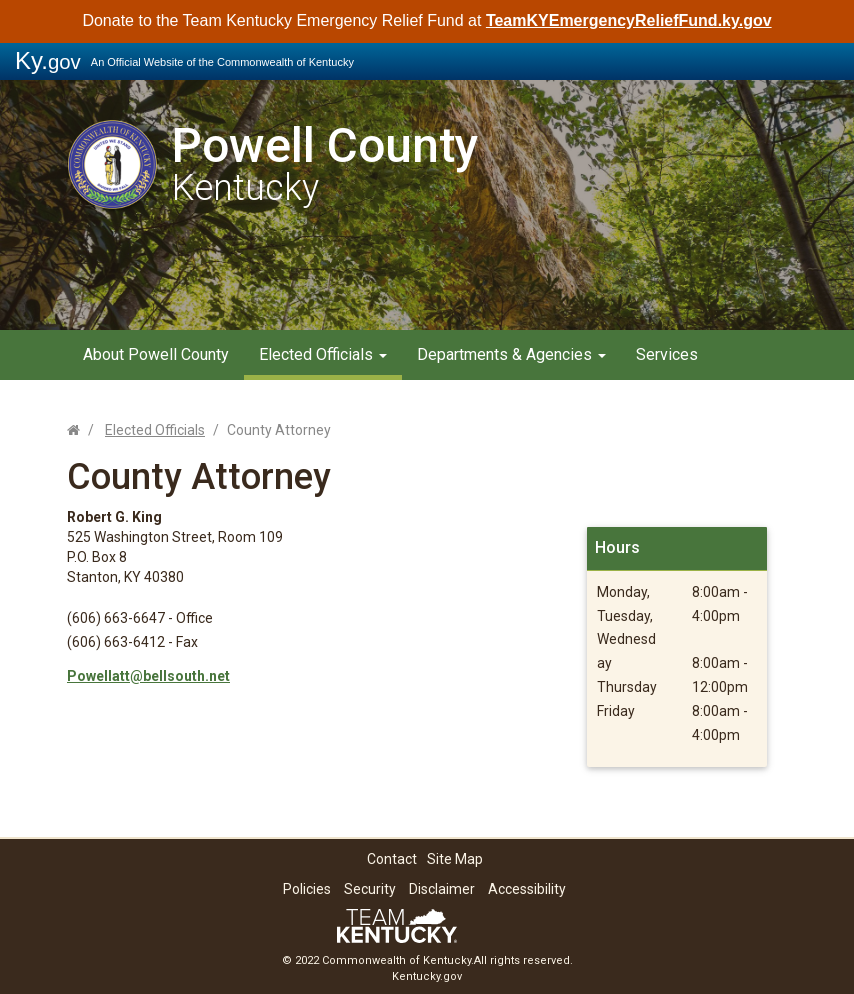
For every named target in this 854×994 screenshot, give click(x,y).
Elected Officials (323, 354)
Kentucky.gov (427, 976)
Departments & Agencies (511, 354)
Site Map (455, 859)
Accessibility (527, 889)
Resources (455, 399)
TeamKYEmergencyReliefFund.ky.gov (629, 20)
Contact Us (561, 399)
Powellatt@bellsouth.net (148, 676)
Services (667, 354)
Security (370, 889)
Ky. (48, 60)
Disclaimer (442, 889)
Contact (392, 859)
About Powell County (156, 354)
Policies (307, 889)
